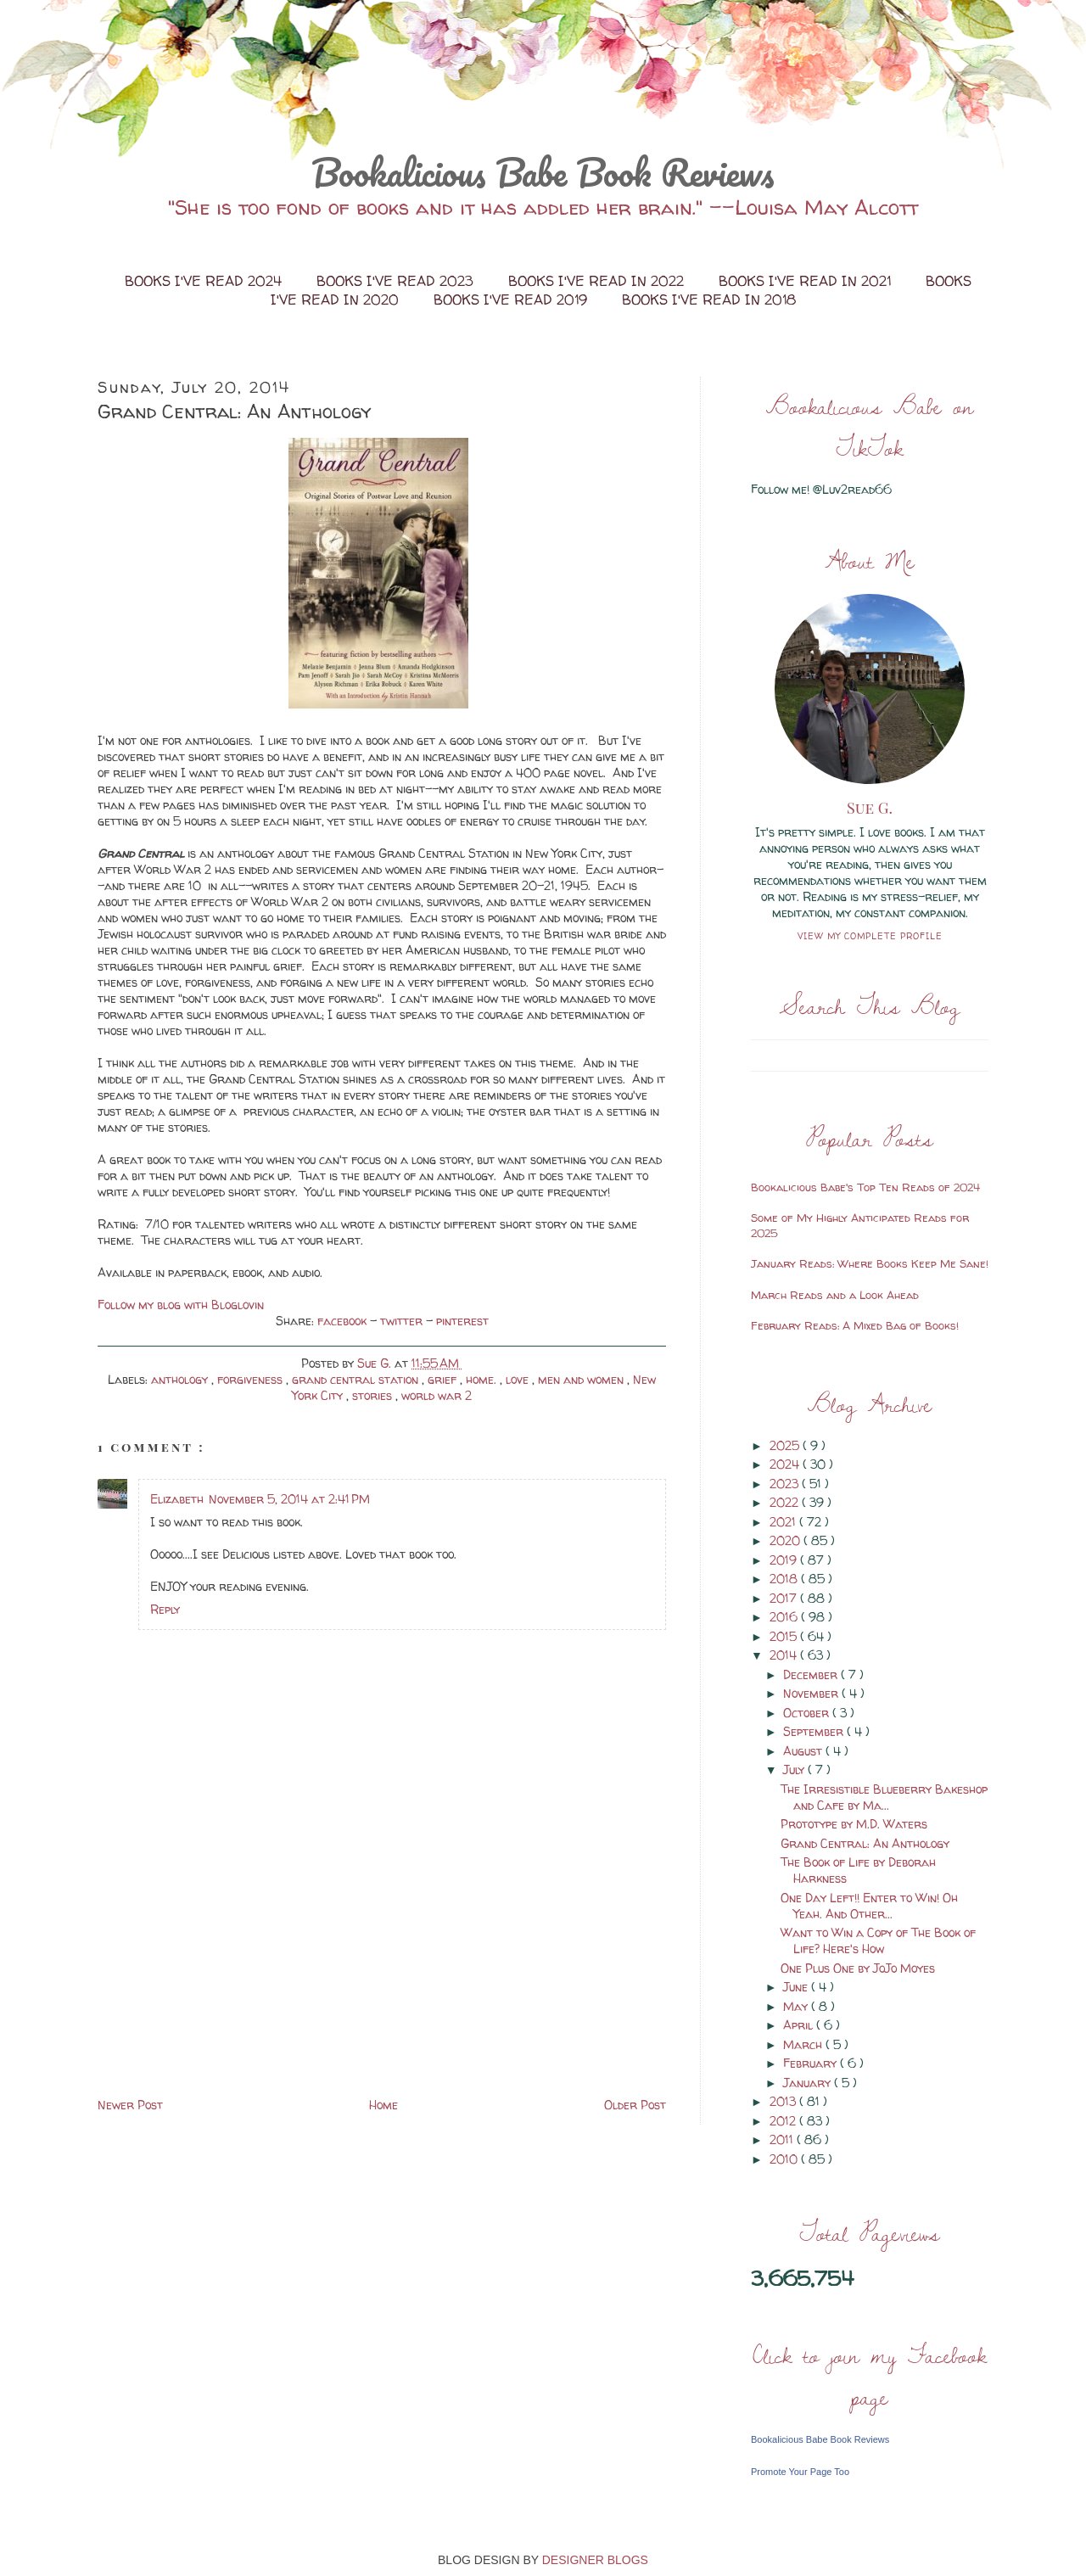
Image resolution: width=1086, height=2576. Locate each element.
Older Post (635, 2105)
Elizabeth (177, 1499)
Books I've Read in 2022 (598, 281)
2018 (785, 1579)
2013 (784, 2101)
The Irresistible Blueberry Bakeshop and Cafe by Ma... (884, 1797)
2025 (786, 1445)
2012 (784, 2121)
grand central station (357, 1379)
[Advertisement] (225, 1975)
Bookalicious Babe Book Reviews (543, 172)
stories (373, 1395)
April (799, 2025)
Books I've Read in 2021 (807, 281)
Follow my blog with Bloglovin (181, 1304)
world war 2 (436, 1395)
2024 (786, 1464)
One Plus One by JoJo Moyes (858, 1968)
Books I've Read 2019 (512, 299)
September (815, 1731)
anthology (181, 1379)
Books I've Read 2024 (205, 281)
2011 (783, 2139)
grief (444, 1379)
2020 (786, 1540)
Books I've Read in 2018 (709, 299)
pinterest (462, 1321)
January (808, 2083)
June (797, 1987)
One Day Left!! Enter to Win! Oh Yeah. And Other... (869, 1906)
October (807, 1713)
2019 (785, 1560)
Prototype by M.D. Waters (854, 1824)
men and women (582, 1379)
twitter (403, 1321)
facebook (343, 1321)
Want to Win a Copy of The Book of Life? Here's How (878, 1940)
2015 (785, 1636)
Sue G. (870, 808)
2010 (785, 2159)
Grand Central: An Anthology (865, 1843)
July (795, 1769)
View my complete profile (870, 936)
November (812, 1693)
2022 (786, 1502)
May (797, 2006)
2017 (785, 1598)
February (811, 2063)
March (804, 2044)
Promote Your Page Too (800, 2472)
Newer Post (130, 2105)
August (804, 1751)
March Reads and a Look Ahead (835, 1294)
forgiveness (251, 1379)
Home (383, 2105)
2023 (786, 1484)
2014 (785, 1655)
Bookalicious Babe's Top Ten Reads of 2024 (865, 1187)
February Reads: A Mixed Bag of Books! (855, 1325)
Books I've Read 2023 (397, 281)
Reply (165, 1609)
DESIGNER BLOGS (595, 2560)
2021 (784, 1522)
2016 (785, 1617)
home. (483, 1379)
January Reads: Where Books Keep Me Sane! (869, 1263)
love (519, 1379)
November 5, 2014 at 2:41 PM (289, 1499)
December (812, 1674)
